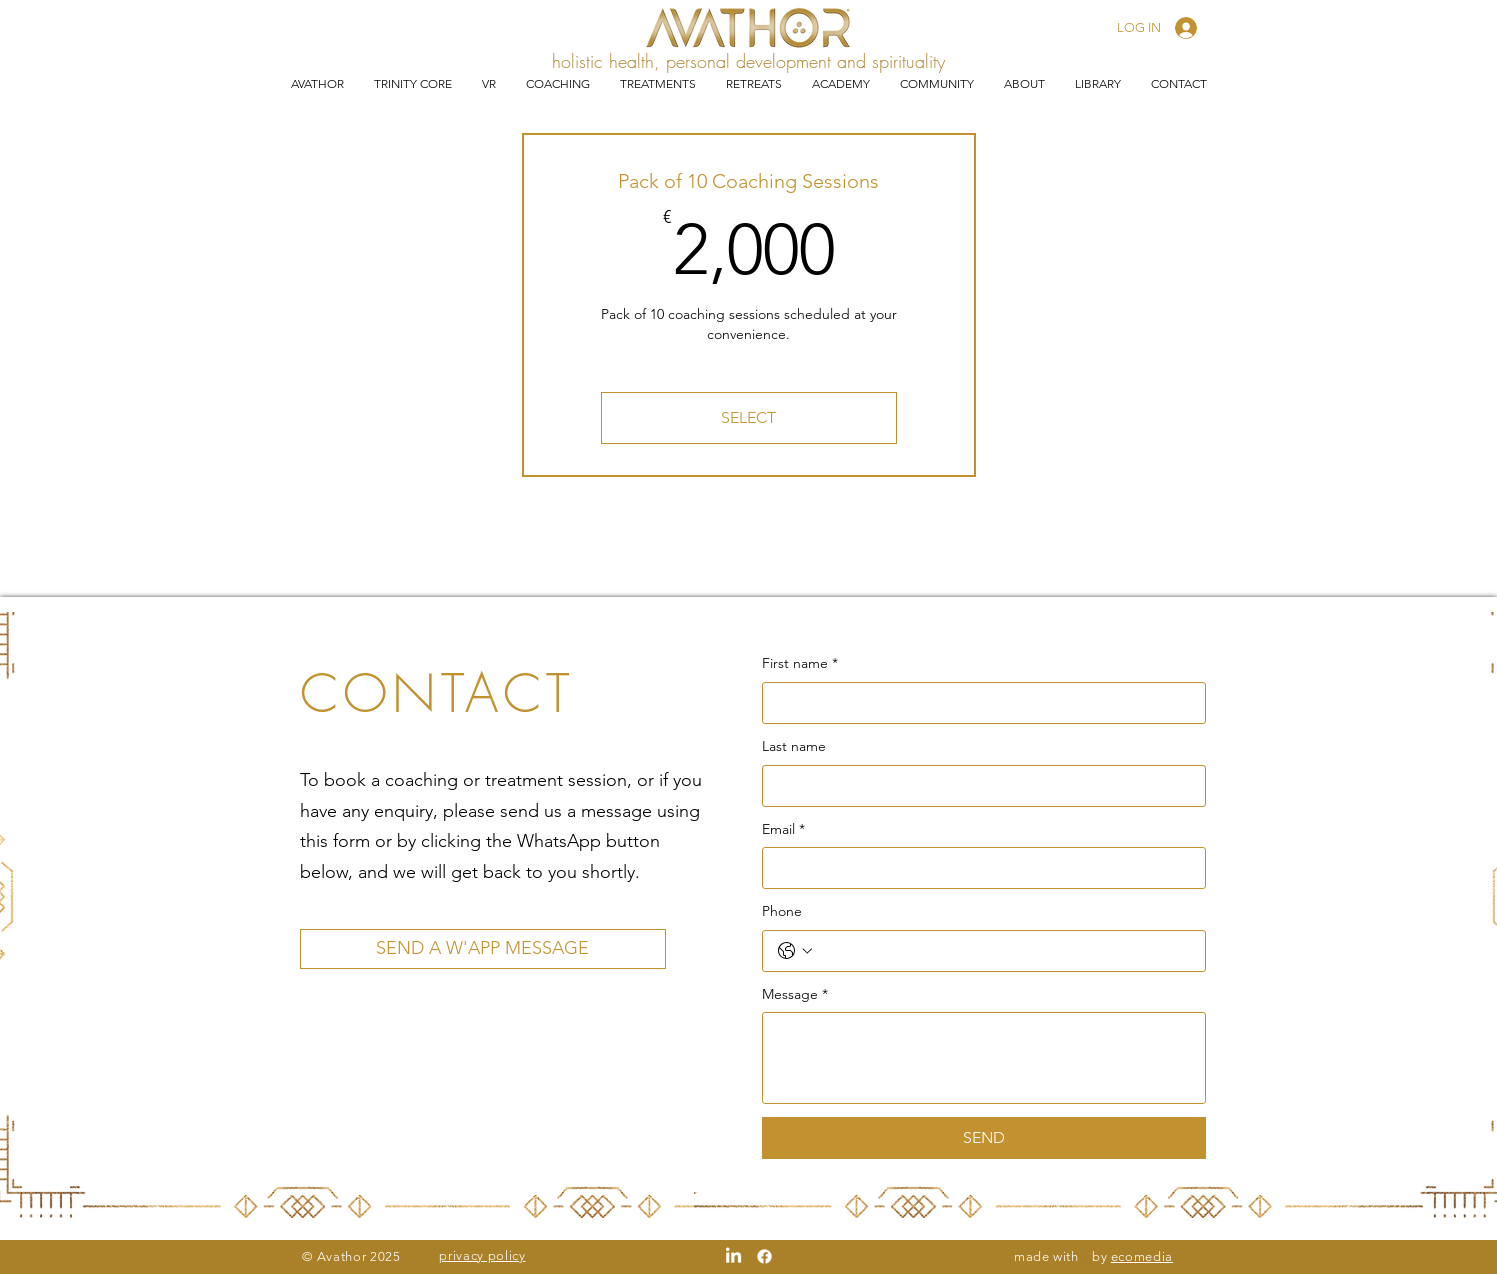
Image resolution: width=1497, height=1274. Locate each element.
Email (783, 830)
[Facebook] (764, 1256)
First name (800, 664)
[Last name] (978, 786)
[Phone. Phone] (1004, 951)
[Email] (978, 868)
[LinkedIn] (733, 1256)
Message (795, 995)
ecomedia (1142, 1256)
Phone (782, 911)
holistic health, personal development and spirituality (748, 61)
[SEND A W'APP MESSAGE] (483, 949)
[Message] (984, 1058)
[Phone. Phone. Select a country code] (795, 951)
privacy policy (482, 1255)
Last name (794, 746)
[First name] (978, 703)
